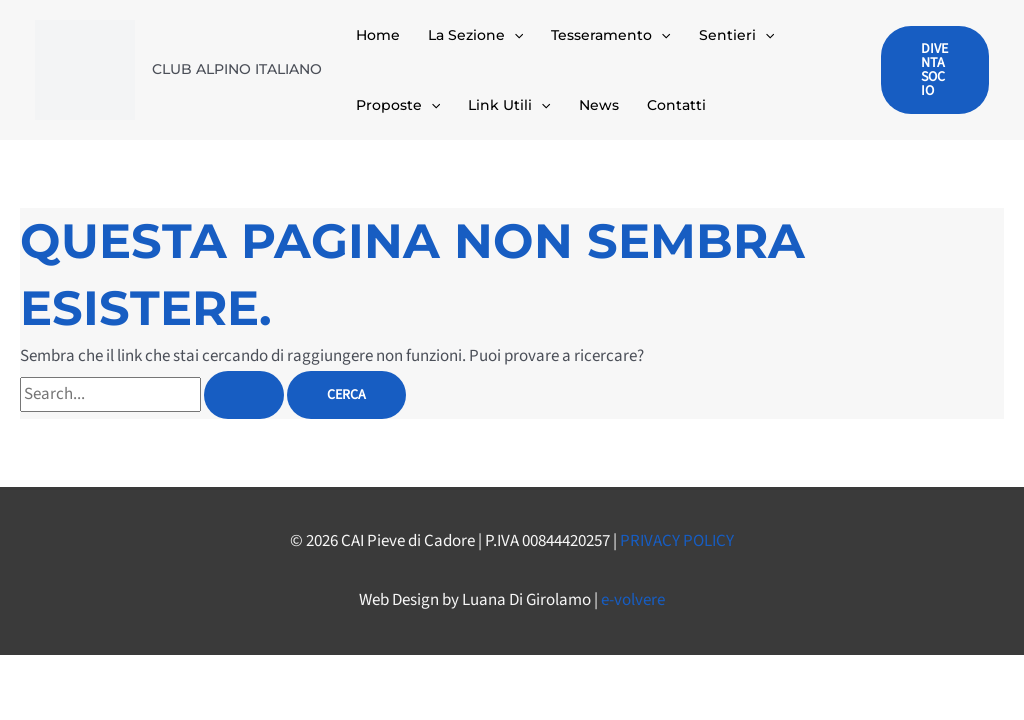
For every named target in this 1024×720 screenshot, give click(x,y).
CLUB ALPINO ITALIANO (237, 69)
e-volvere (633, 600)
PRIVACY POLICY (677, 541)
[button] (514, 35)
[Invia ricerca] (244, 395)
